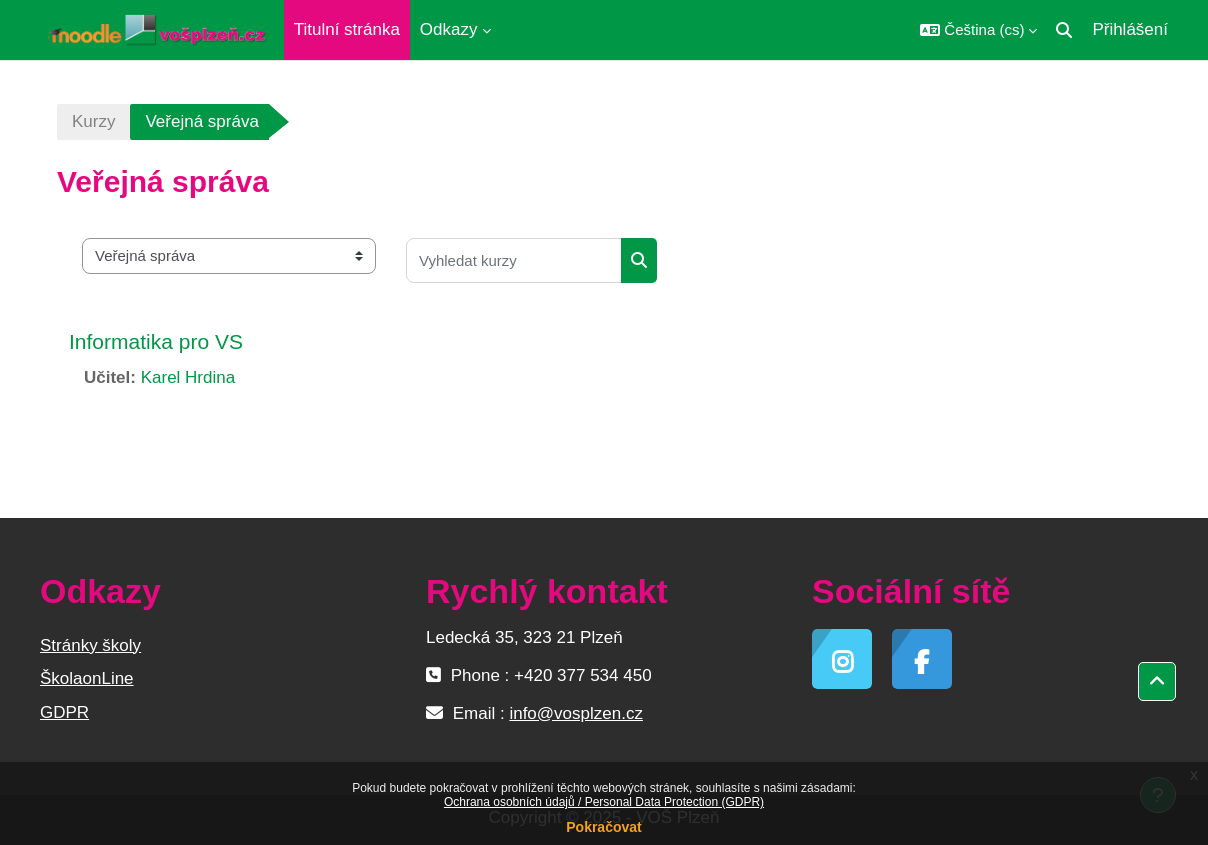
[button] (978, 30)
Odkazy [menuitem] (449, 29)
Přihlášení (1130, 29)
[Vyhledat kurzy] (514, 260)
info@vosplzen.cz (576, 713)
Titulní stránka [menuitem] (347, 29)
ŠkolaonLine (87, 678)
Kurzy (93, 121)
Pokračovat (603, 827)
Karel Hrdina (188, 377)
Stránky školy (90, 645)
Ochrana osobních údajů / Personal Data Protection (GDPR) (604, 802)
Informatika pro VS (156, 341)
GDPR (64, 712)
